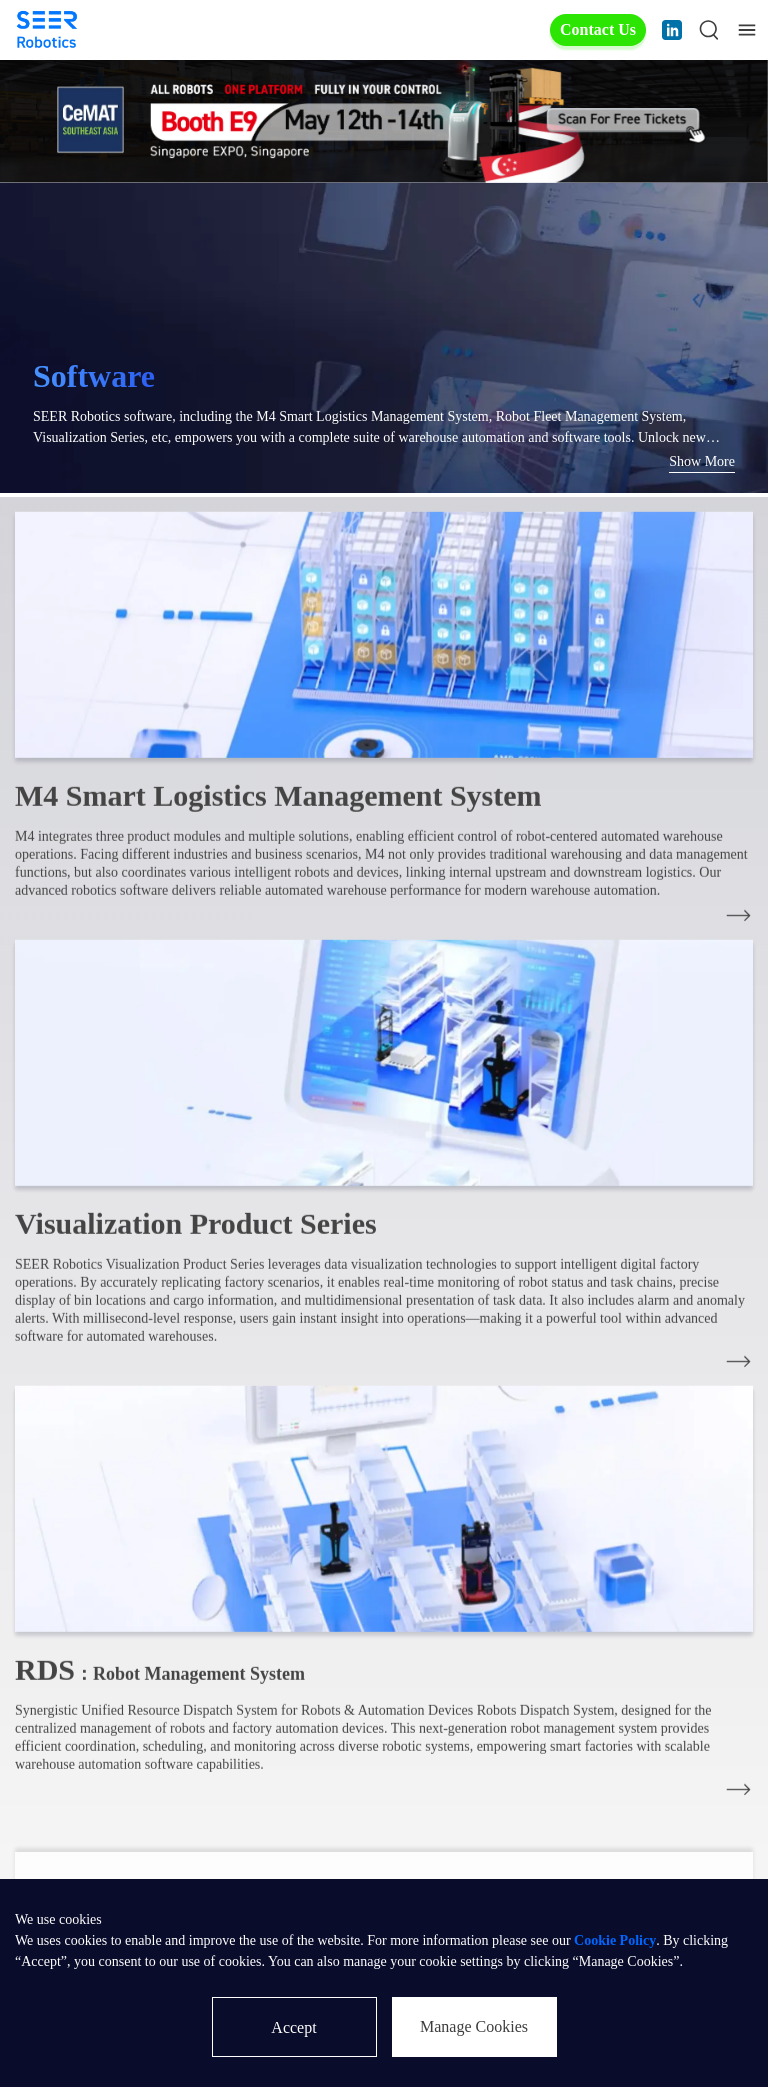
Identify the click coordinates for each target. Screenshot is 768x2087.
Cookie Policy (615, 1940)
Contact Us (598, 29)
